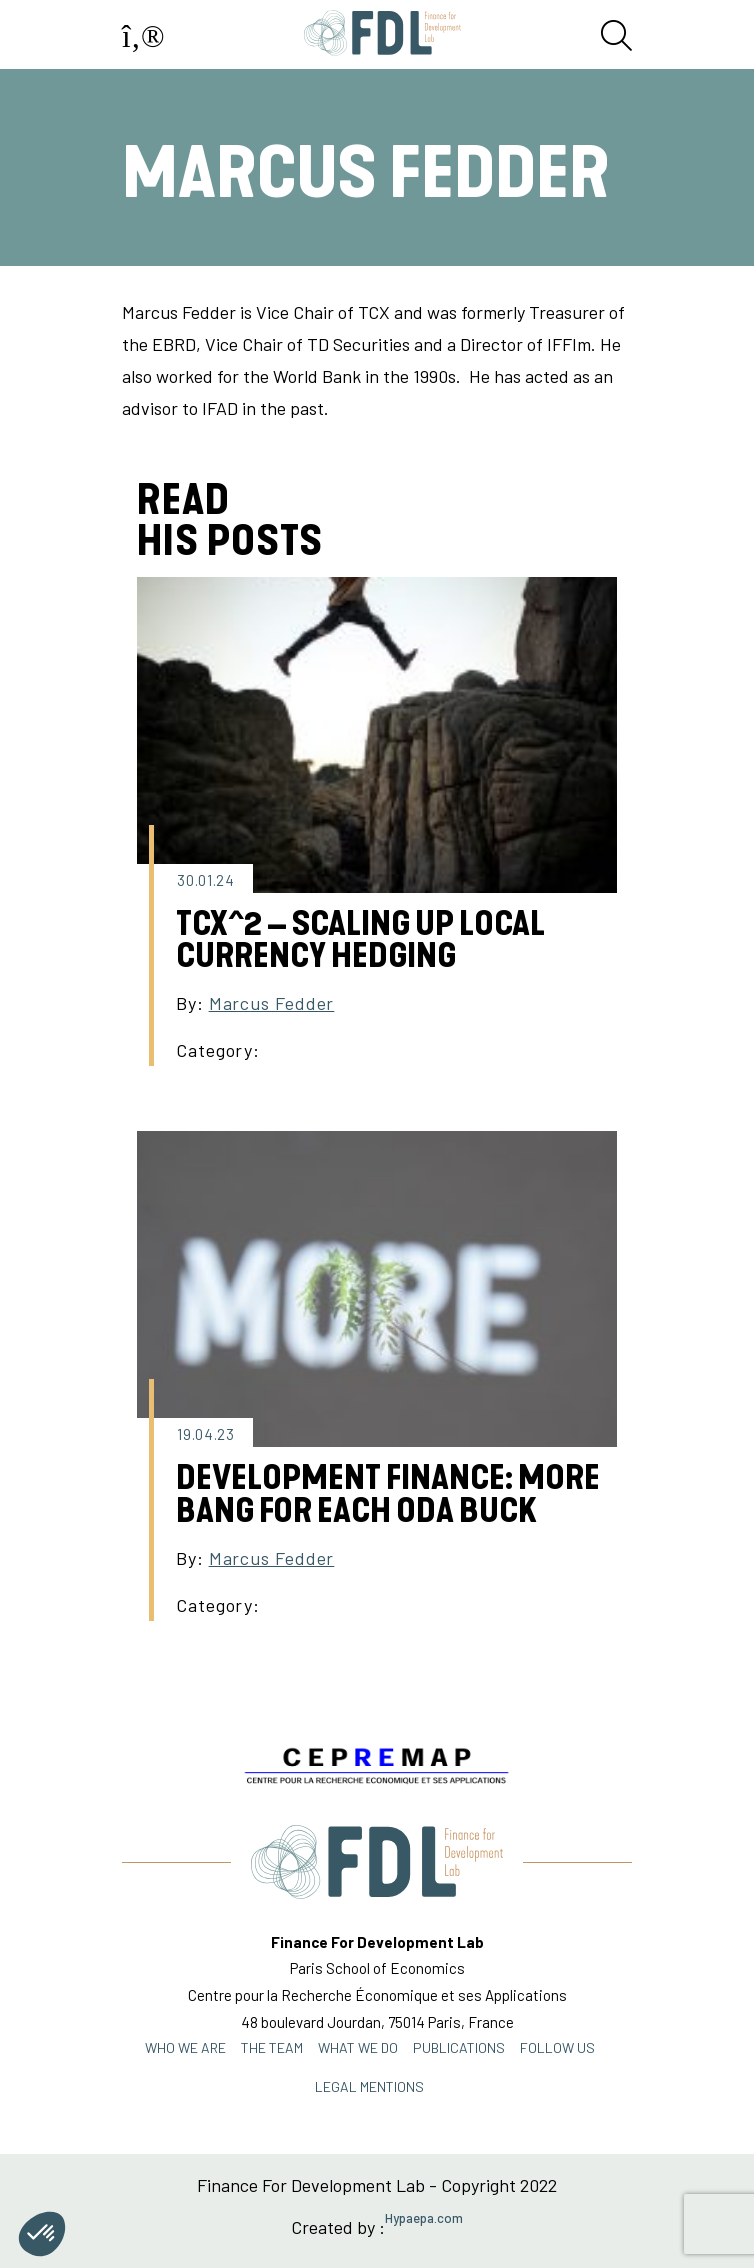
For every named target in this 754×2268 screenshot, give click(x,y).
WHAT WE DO (358, 2047)
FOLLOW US (557, 2047)
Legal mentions (369, 2086)
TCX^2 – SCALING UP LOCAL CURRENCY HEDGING (360, 940)
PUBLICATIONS (459, 2047)
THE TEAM (272, 2047)
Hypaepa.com (424, 2218)
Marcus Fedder (272, 1003)
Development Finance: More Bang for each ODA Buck (388, 1494)
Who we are (185, 2047)
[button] (42, 2234)
